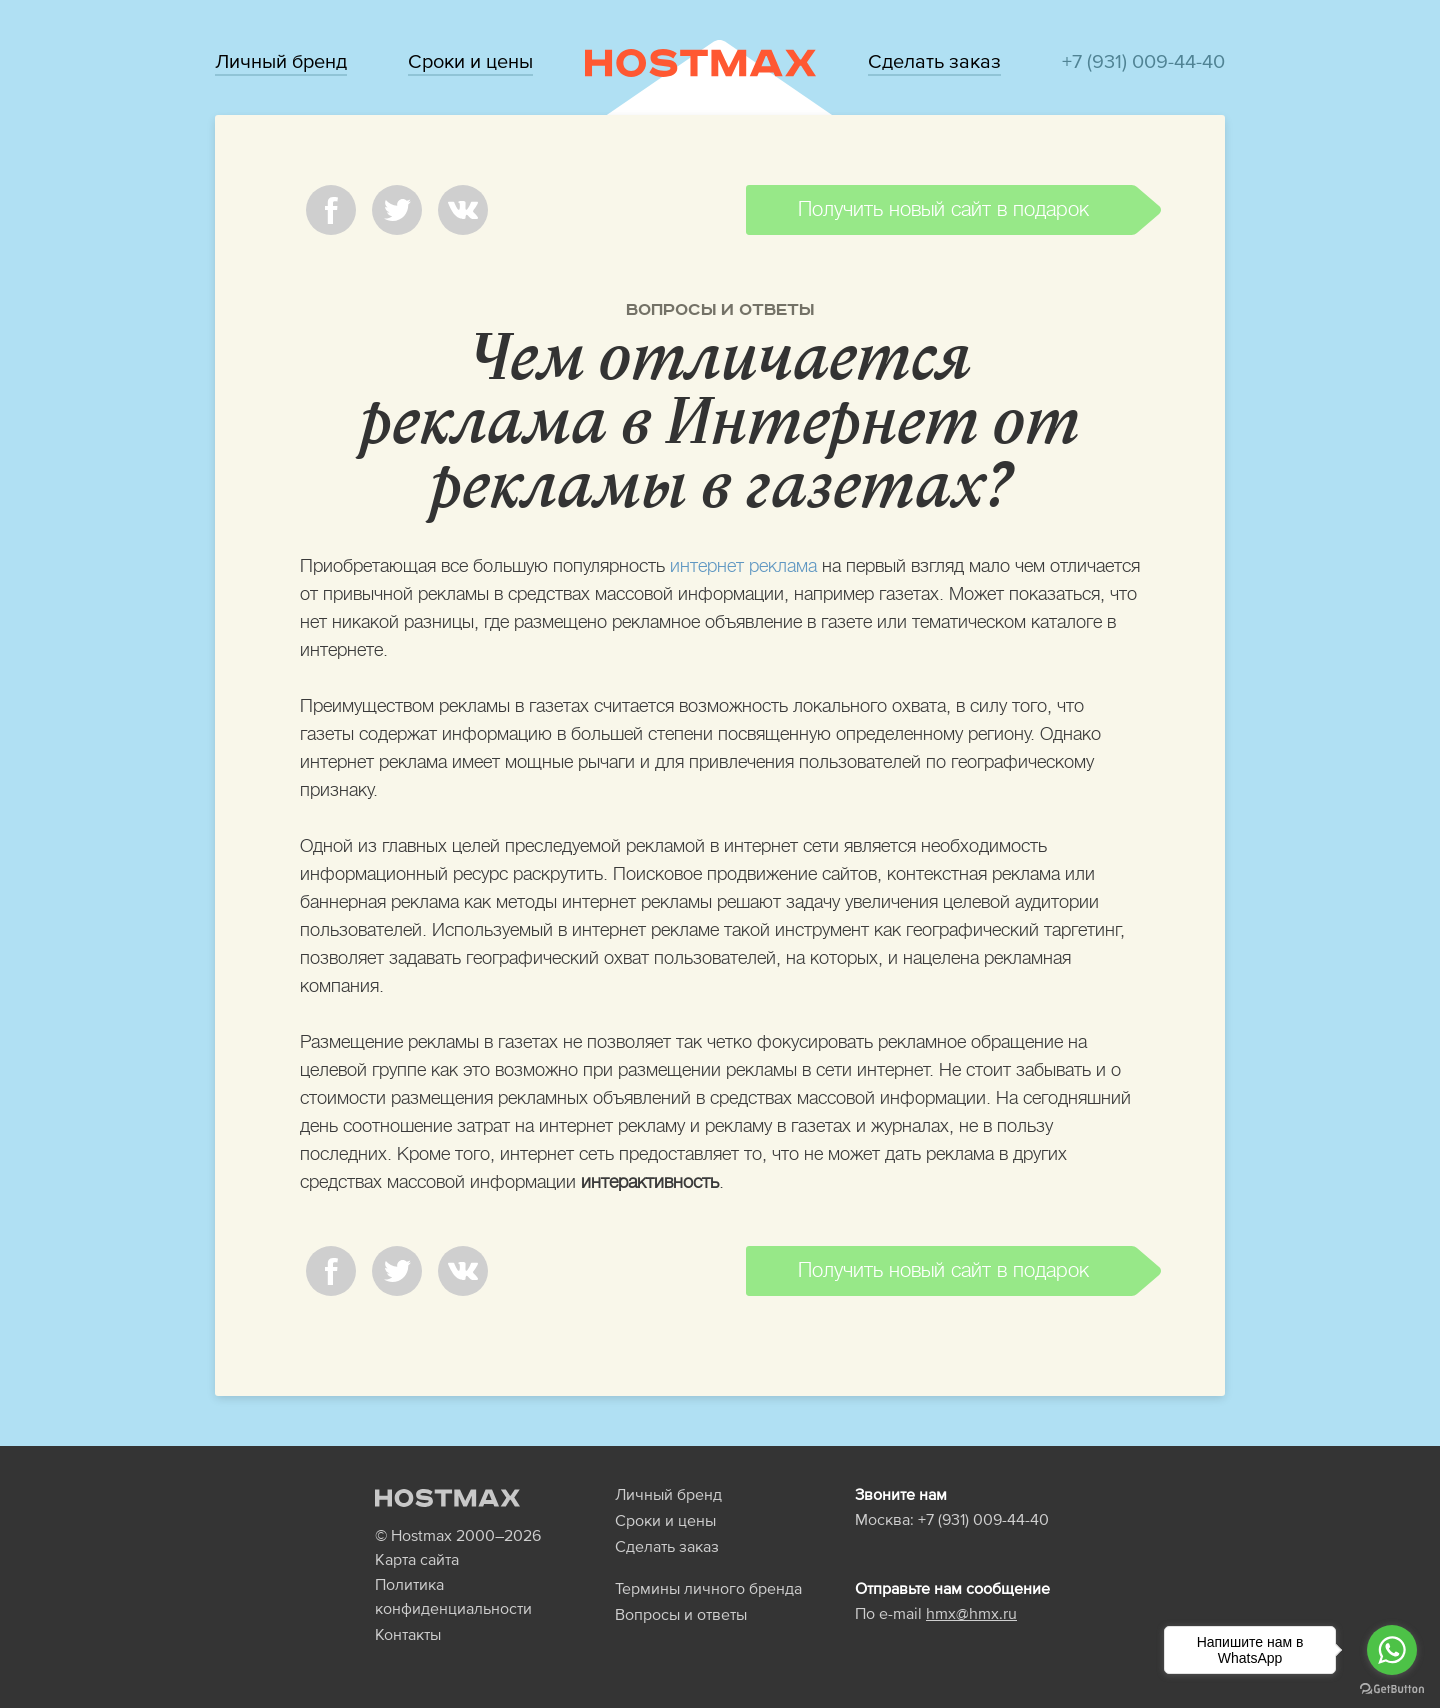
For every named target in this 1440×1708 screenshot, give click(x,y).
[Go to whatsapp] (1392, 1650)
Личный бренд (281, 61)
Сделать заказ (934, 61)
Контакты (408, 1634)
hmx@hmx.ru (971, 1613)
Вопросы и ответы (720, 310)
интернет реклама (743, 566)
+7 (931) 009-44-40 (1143, 61)
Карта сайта (417, 1559)
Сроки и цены (470, 61)
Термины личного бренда (708, 1588)
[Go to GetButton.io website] (1392, 1688)
